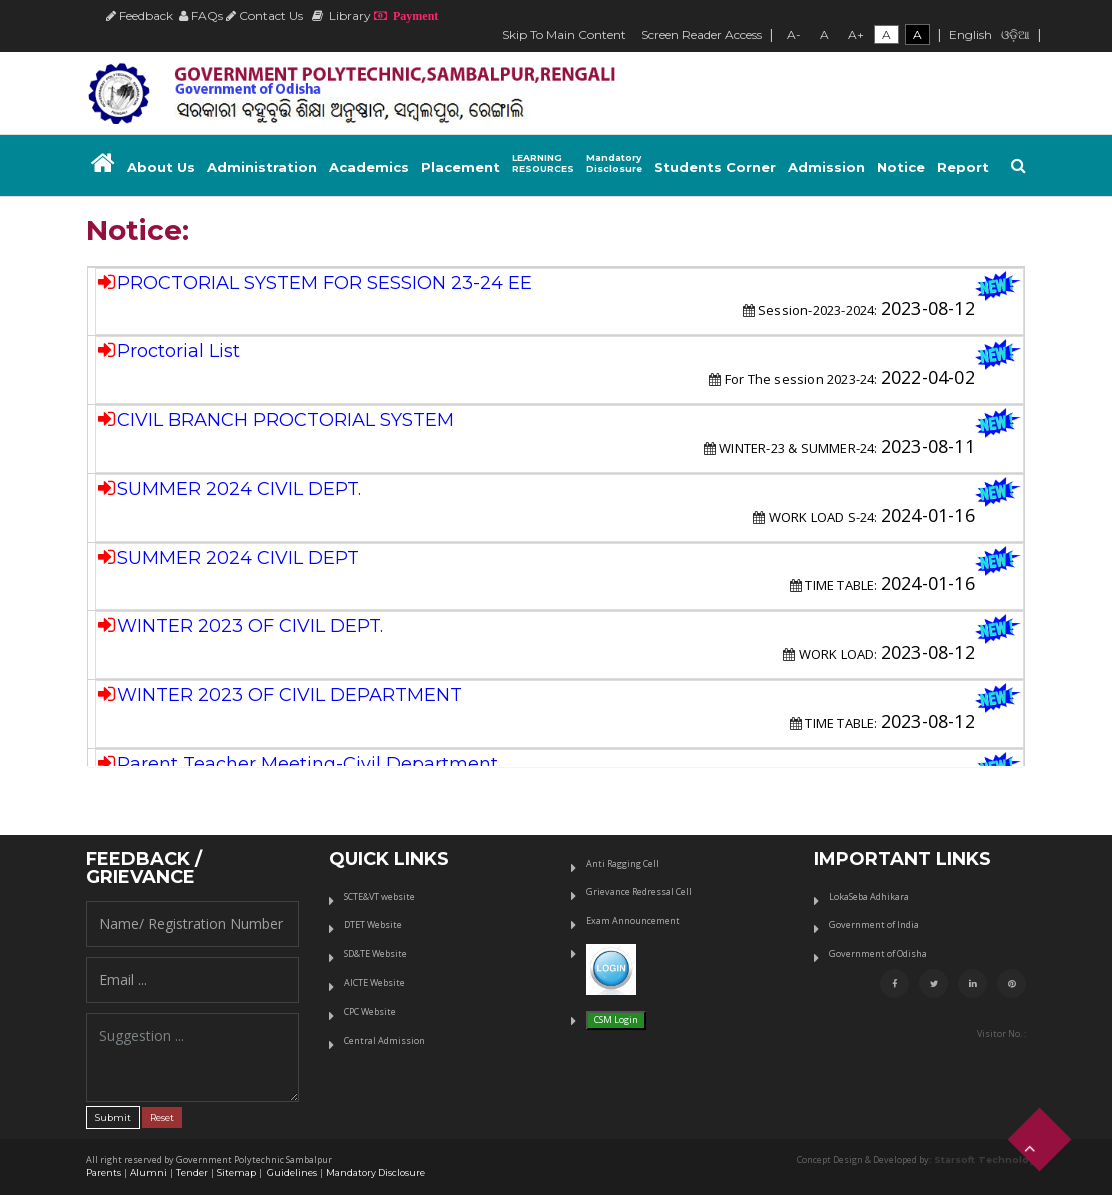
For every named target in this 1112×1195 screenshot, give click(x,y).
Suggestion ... (192, 1057)
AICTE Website (374, 982)
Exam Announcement (633, 920)
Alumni (148, 1172)
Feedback (139, 15)
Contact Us (264, 15)
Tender (192, 1172)
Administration (262, 167)
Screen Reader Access (701, 34)
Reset (162, 1117)
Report (963, 167)
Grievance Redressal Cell (639, 891)
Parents (103, 1172)
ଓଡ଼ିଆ (1015, 34)
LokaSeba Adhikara (869, 896)
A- (794, 34)
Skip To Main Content (564, 34)
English (970, 34)
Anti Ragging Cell (622, 863)
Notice (901, 167)
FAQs (201, 15)
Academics (369, 167)
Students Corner (715, 167)
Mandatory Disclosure (375, 1172)
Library (341, 15)
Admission (826, 167)
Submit (113, 1117)
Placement (460, 167)
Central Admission (384, 1040)
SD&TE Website (375, 953)
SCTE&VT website (379, 896)
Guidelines (291, 1172)
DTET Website (373, 924)
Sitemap (236, 1172)
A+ (856, 34)
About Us (161, 167)
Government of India (874, 924)
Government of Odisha (878, 953)
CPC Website (370, 1011)
